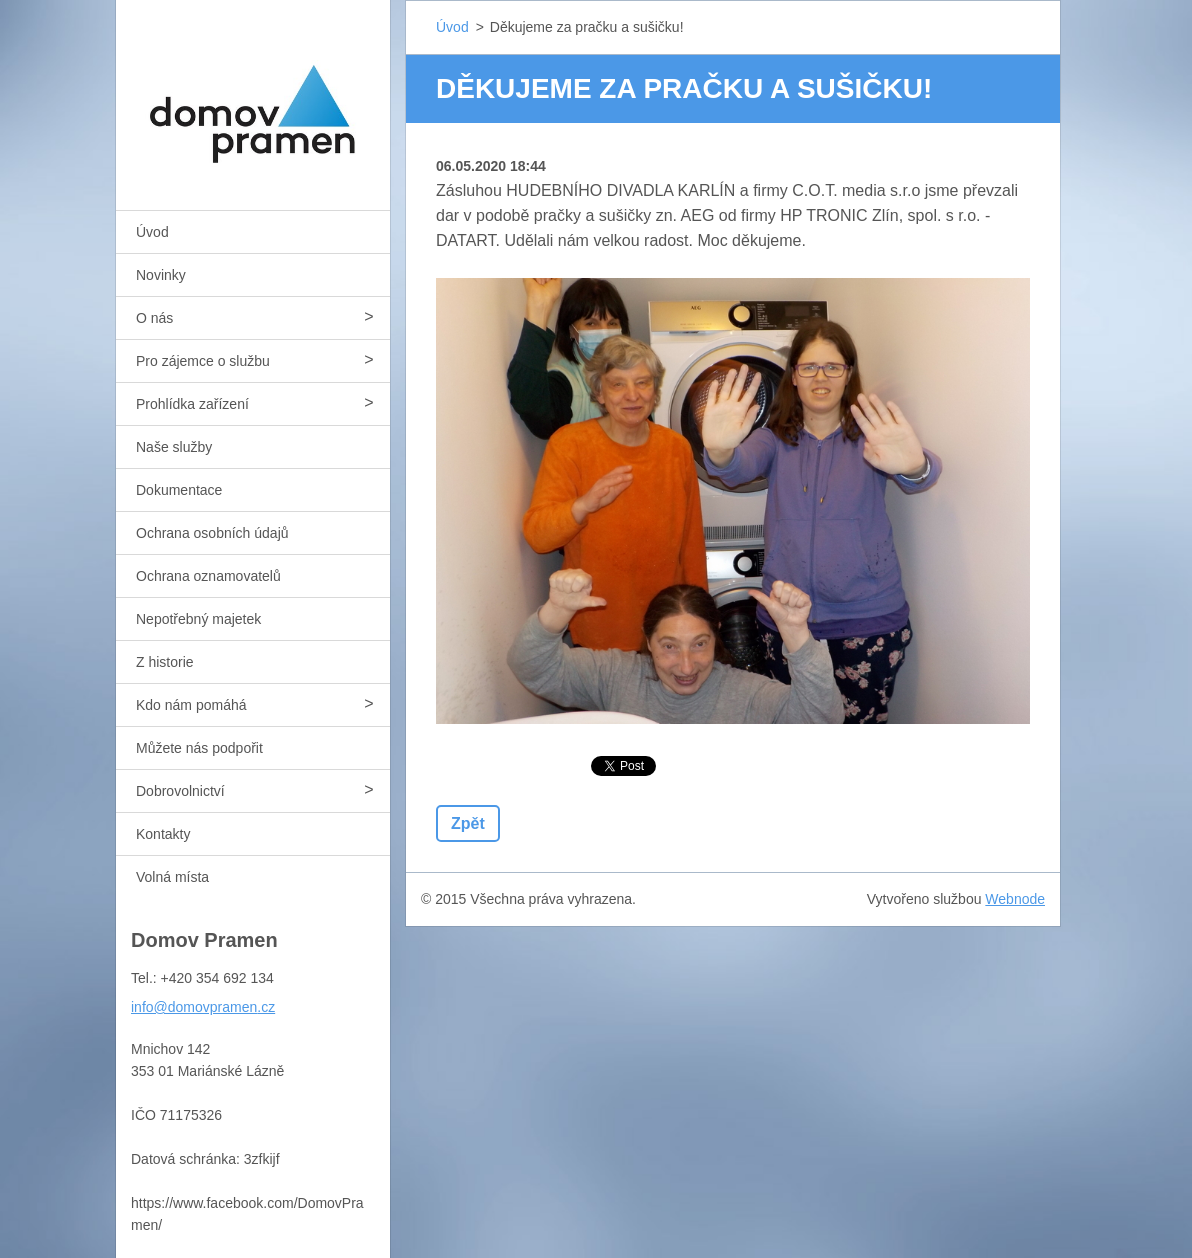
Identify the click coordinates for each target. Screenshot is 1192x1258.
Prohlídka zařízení (192, 404)
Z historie (165, 662)
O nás (154, 318)
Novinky (161, 275)
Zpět (468, 823)
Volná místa (172, 877)
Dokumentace (179, 490)
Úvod (152, 232)
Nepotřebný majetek (198, 619)
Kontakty (163, 834)
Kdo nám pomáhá (191, 705)
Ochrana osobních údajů (212, 533)
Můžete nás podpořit (199, 748)
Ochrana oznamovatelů (208, 576)
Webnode (1015, 899)
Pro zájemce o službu (203, 361)
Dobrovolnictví (180, 791)
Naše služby (174, 447)
